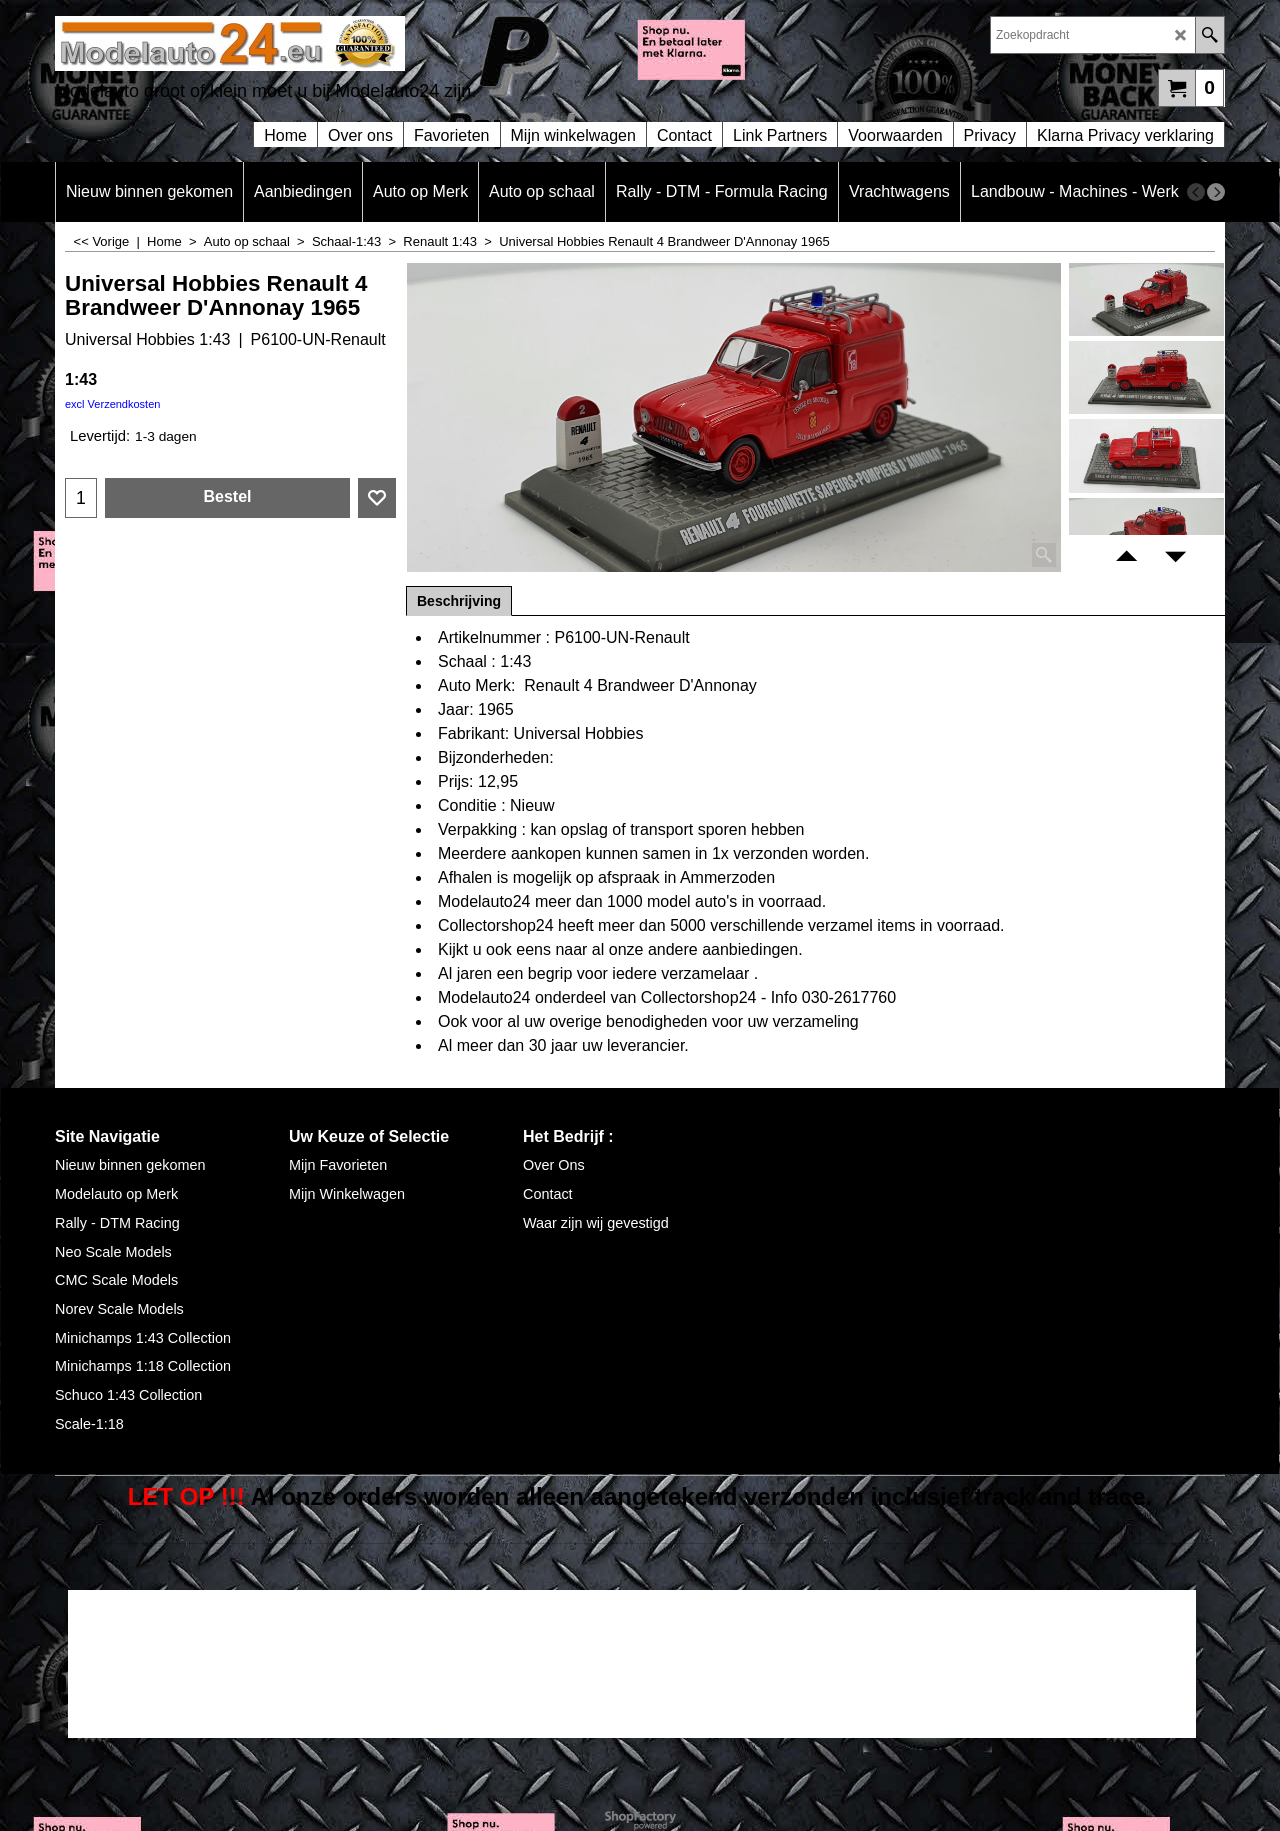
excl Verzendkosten (112, 404)
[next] (1216, 192)
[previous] (1196, 192)
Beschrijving (459, 601)
